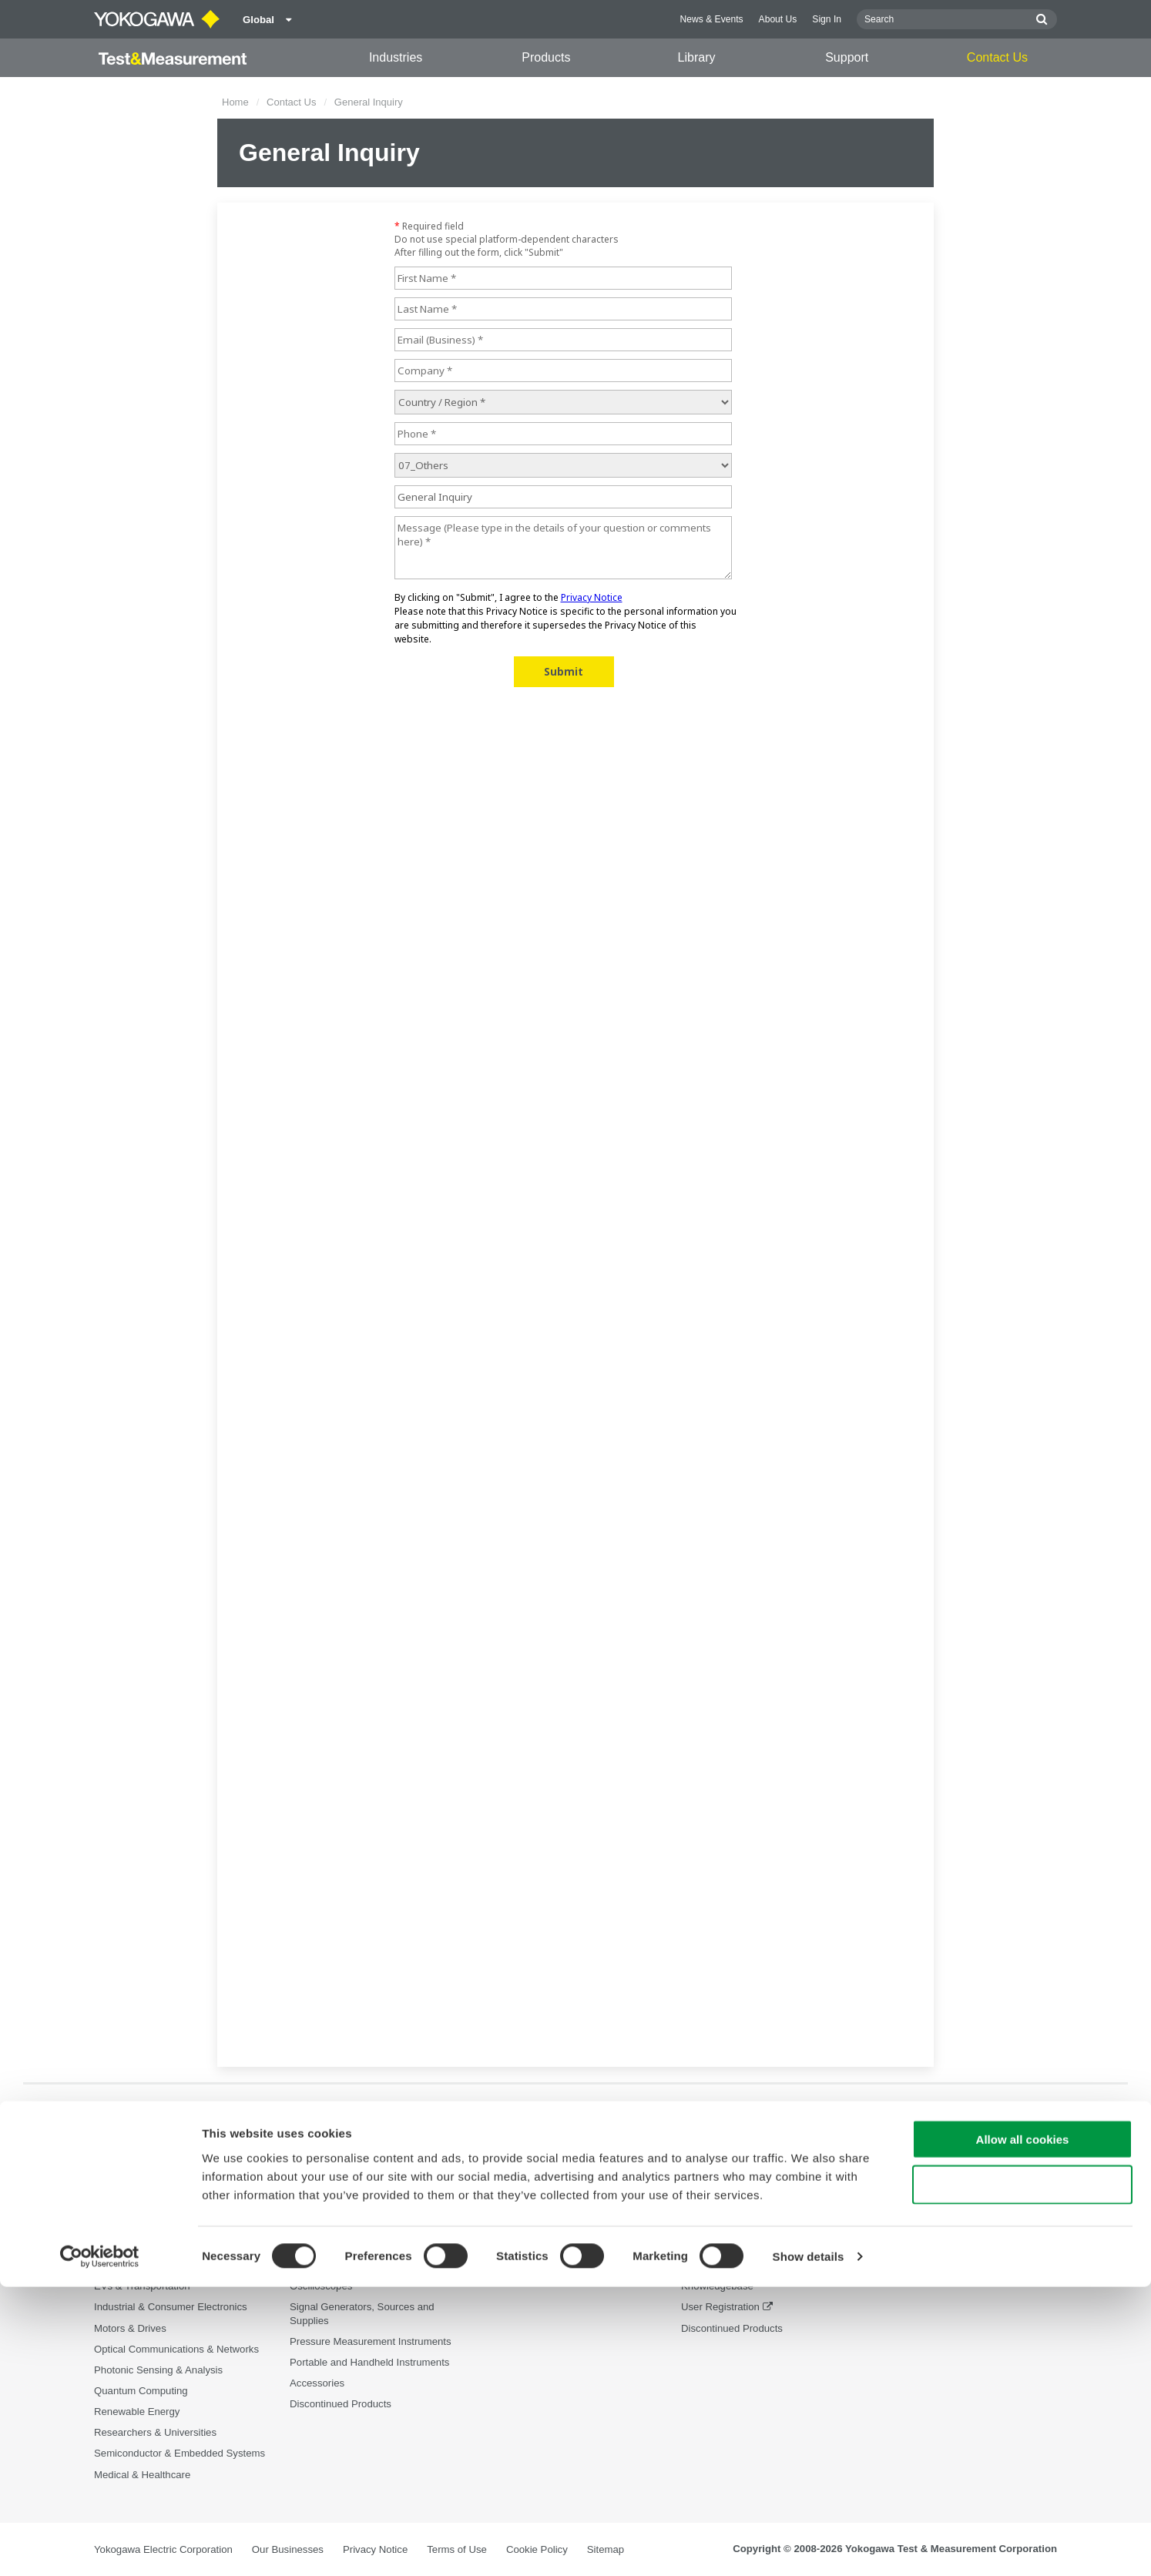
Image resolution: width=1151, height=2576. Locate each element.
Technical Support (721, 2223)
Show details (808, 2545)
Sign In (826, 19)
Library (697, 57)
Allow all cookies (1022, 2428)
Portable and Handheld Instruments (369, 2362)
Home (235, 102)
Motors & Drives (130, 2328)
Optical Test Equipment (342, 2223)
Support (846, 57)
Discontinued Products (732, 2328)
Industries (395, 57)
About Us (778, 19)
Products (546, 57)
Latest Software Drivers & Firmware (761, 2244)
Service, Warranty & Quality (743, 2266)
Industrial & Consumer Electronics (170, 2307)
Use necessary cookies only (1022, 2473)
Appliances (119, 2244)
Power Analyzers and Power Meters (370, 2244)
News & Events (711, 19)
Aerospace (118, 2223)
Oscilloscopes (321, 2287)
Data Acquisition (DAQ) (342, 2266)
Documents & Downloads (542, 2223)
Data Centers (124, 2266)
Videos (500, 2266)
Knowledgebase (717, 2287)
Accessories (317, 2384)
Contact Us (997, 57)
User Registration (720, 2307)
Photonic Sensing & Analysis (158, 2370)
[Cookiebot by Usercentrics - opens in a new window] (99, 2546)
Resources (509, 2244)
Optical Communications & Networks (176, 2349)
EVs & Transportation (142, 2287)
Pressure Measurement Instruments (370, 2341)
